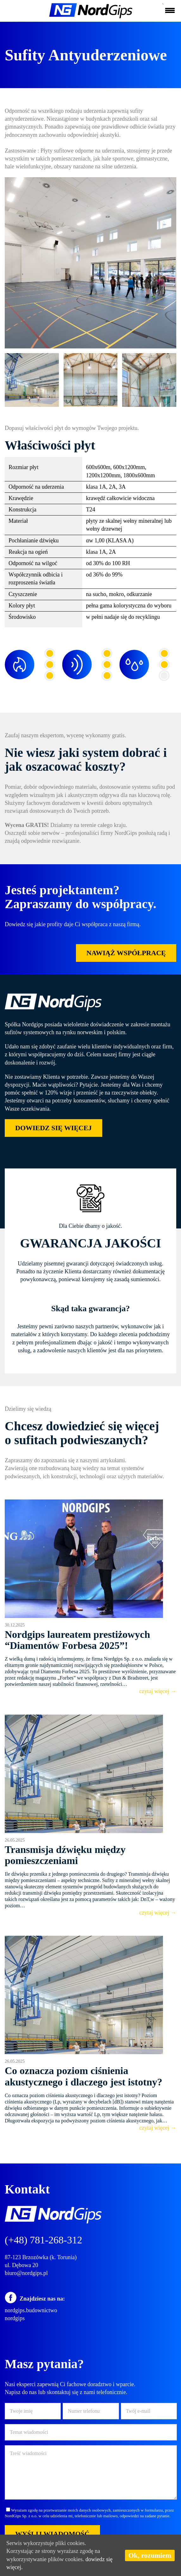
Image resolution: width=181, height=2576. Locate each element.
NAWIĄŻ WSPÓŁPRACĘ (126, 953)
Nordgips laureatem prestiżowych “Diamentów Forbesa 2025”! (77, 1640)
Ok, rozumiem (149, 2555)
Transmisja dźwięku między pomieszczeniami (65, 1855)
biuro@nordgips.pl (26, 2273)
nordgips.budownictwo (31, 2310)
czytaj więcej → (157, 1691)
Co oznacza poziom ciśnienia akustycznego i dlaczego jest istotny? (83, 2076)
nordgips (15, 2318)
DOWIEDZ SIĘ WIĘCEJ (53, 1128)
